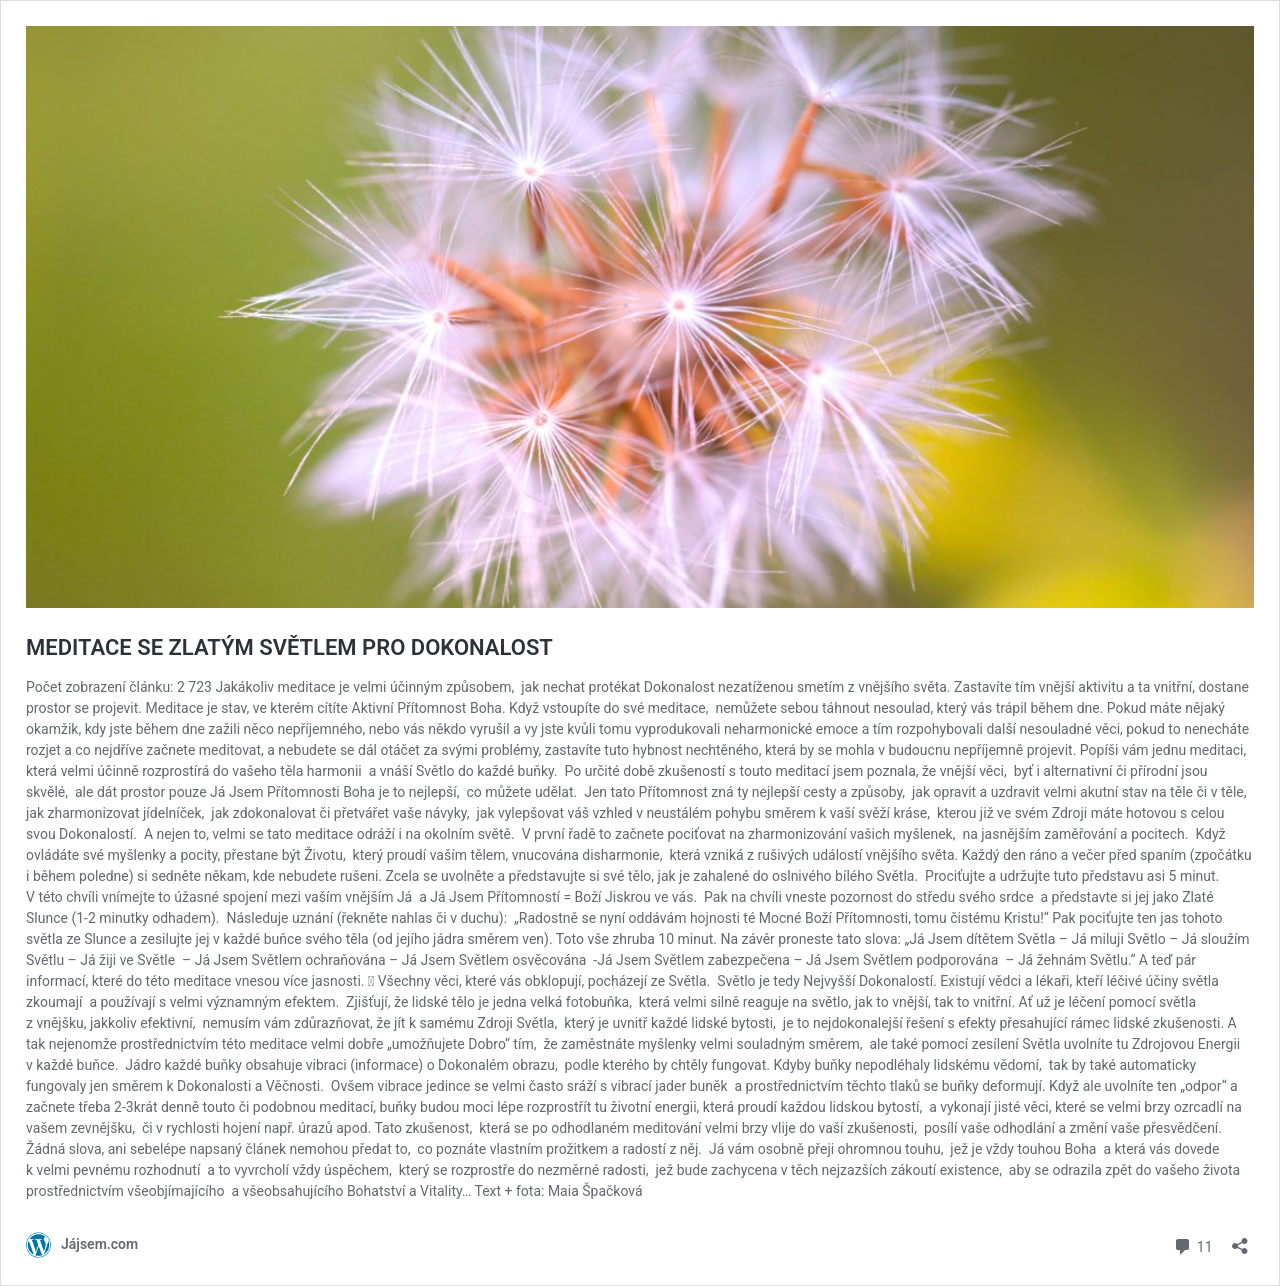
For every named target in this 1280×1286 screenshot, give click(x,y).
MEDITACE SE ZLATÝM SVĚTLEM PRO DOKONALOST (289, 647)
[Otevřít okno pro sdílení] (1240, 1239)
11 (1192, 1244)
